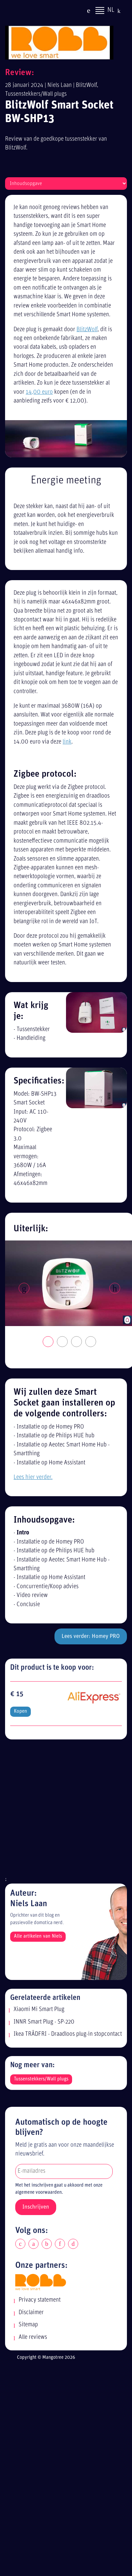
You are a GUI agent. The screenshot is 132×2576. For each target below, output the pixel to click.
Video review (32, 1595)
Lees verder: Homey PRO (91, 1636)
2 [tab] (62, 1342)
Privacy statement (40, 2300)
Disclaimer (31, 2313)
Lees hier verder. (33, 1477)
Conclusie (28, 1605)
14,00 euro (39, 392)
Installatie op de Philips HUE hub (55, 1436)
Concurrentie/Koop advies (48, 1587)
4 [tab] (91, 1342)
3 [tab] (76, 1342)
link (67, 742)
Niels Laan (59, 85)
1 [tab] (48, 1342)
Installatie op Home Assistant (51, 1463)
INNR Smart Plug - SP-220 (44, 2022)
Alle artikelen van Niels (38, 1936)
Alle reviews (33, 2337)
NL (110, 11)
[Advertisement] (63, 1811)
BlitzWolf (86, 85)
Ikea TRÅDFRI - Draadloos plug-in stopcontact (68, 2034)
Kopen (20, 1711)
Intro (23, 1533)
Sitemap (28, 2325)
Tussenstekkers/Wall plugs (36, 94)
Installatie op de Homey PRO (50, 1427)
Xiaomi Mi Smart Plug (39, 2009)
